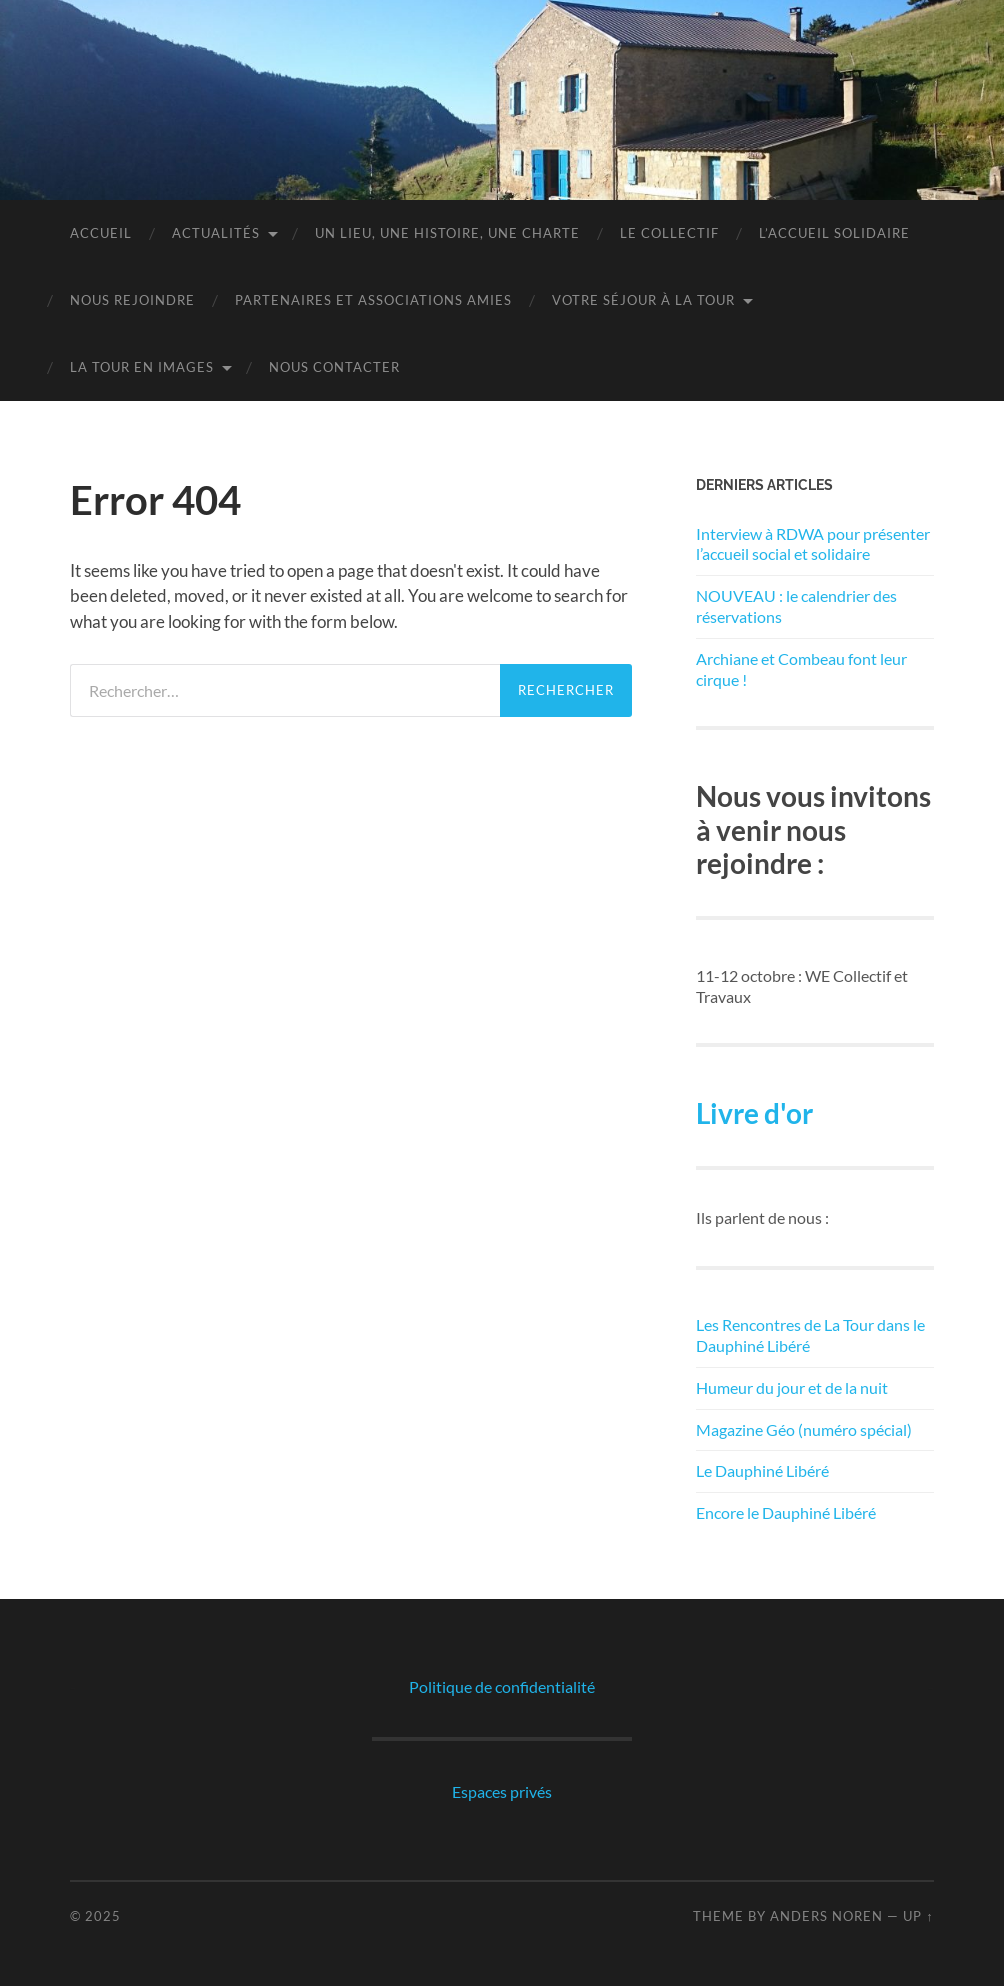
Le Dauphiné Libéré (762, 1470)
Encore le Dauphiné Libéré (786, 1512)
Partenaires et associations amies (373, 300)
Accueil (101, 233)
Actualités (216, 233)
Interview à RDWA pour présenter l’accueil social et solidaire (813, 544)
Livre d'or (754, 1113)
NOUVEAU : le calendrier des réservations (796, 606)
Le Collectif (669, 233)
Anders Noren (826, 1916)
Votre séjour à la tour (643, 300)
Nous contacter (334, 367)
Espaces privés (502, 1791)
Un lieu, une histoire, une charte (447, 233)
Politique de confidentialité (502, 1686)
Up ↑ (918, 1916)
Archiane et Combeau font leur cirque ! (801, 669)
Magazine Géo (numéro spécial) (804, 1429)
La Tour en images (142, 367)
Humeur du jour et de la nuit (792, 1387)
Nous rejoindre (132, 300)
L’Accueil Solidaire (834, 233)
